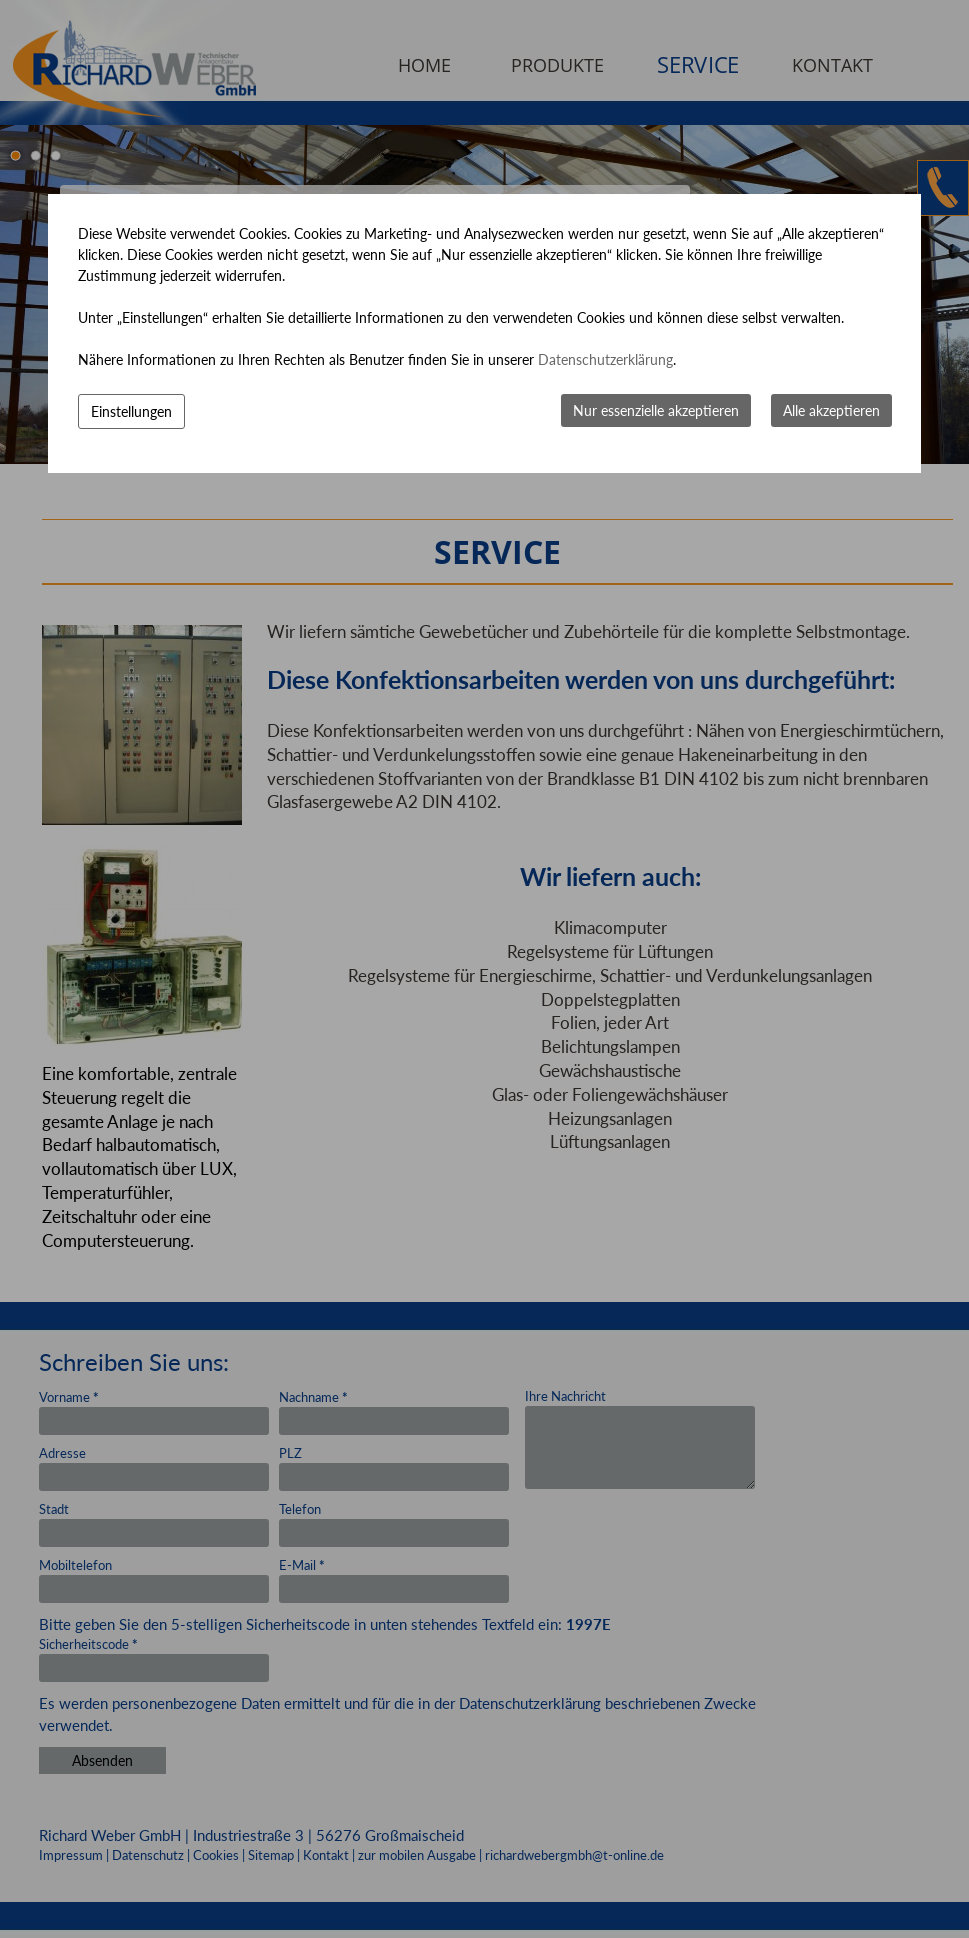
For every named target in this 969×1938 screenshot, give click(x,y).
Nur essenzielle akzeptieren (656, 410)
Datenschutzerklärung (605, 359)
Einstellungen (131, 411)
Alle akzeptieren (831, 410)
